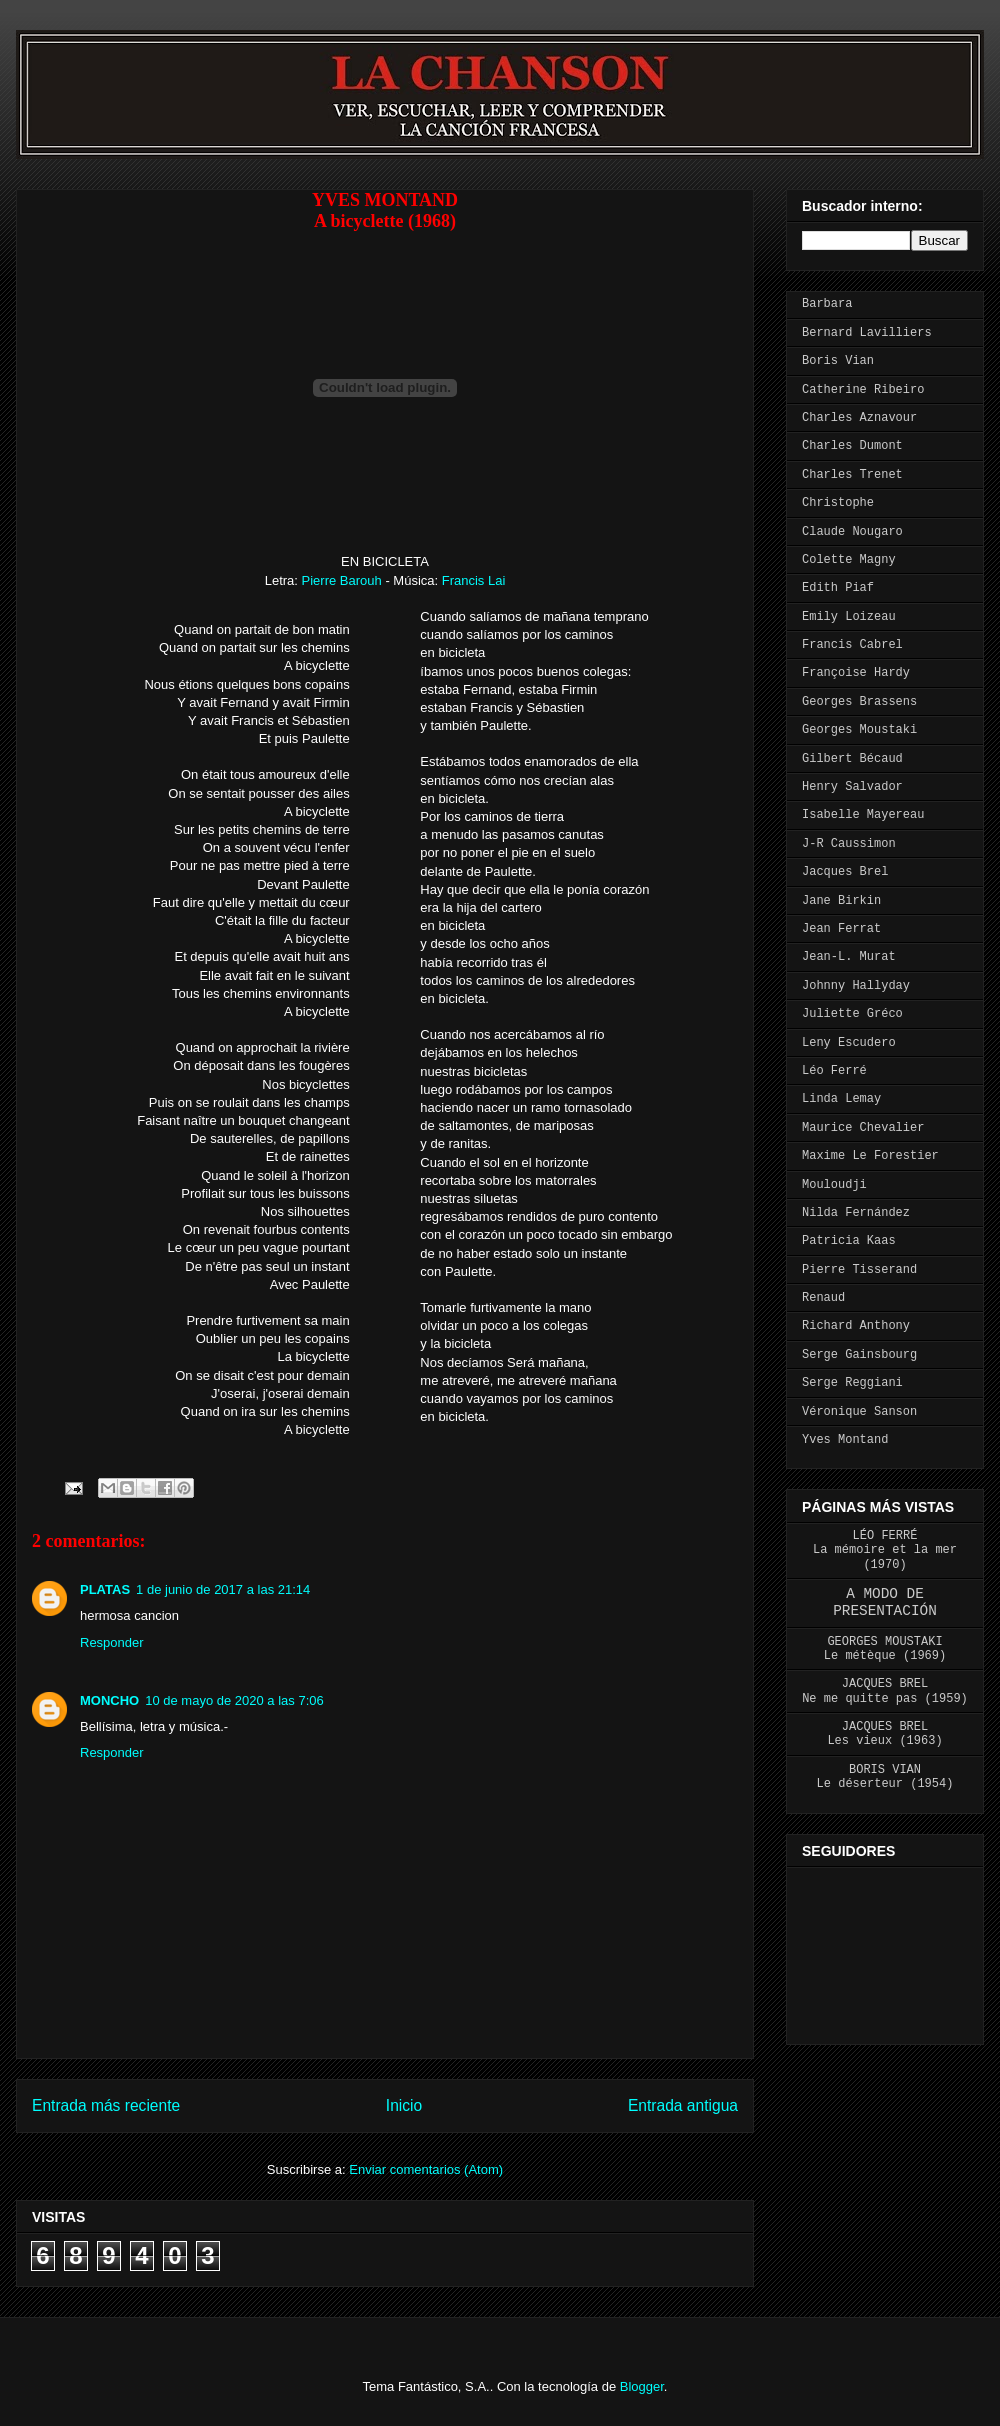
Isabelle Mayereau (863, 815)
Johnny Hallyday (856, 986)
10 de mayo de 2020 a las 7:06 (234, 1700)
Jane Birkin (841, 901)
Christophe (838, 503)
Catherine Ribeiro (863, 390)
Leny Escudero (849, 1043)
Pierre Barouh (344, 580)
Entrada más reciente (106, 2105)
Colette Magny (849, 560)
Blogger (642, 2386)
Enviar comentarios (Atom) (426, 2169)
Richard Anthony (856, 1326)
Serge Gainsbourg (859, 1355)
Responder (112, 1642)
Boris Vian (838, 361)
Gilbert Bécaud (852, 759)
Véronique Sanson (859, 1412)
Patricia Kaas (849, 1241)
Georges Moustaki (859, 730)
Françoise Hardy (856, 673)
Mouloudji (834, 1185)
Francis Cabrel (852, 645)
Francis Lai (474, 580)
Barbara (827, 304)
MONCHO (109, 1700)
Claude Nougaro (852, 532)
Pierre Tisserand (859, 1270)
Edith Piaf (838, 588)
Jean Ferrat (841, 929)
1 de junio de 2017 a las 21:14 (223, 1589)
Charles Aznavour (859, 418)
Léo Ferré (834, 1071)
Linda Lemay (841, 1099)
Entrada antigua (683, 2105)
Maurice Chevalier (863, 1128)
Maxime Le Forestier (870, 1156)
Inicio (404, 2105)
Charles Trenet (852, 475)
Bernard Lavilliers (867, 333)
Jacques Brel (845, 872)
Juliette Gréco (852, 1014)
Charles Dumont (852, 446)
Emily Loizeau (849, 617)
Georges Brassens (859, 702)
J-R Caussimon (849, 844)
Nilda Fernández (856, 1213)
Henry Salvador (852, 787)
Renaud (823, 1298)
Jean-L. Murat (849, 957)
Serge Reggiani (852, 1383)
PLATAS (105, 1589)
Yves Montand (845, 1440)
